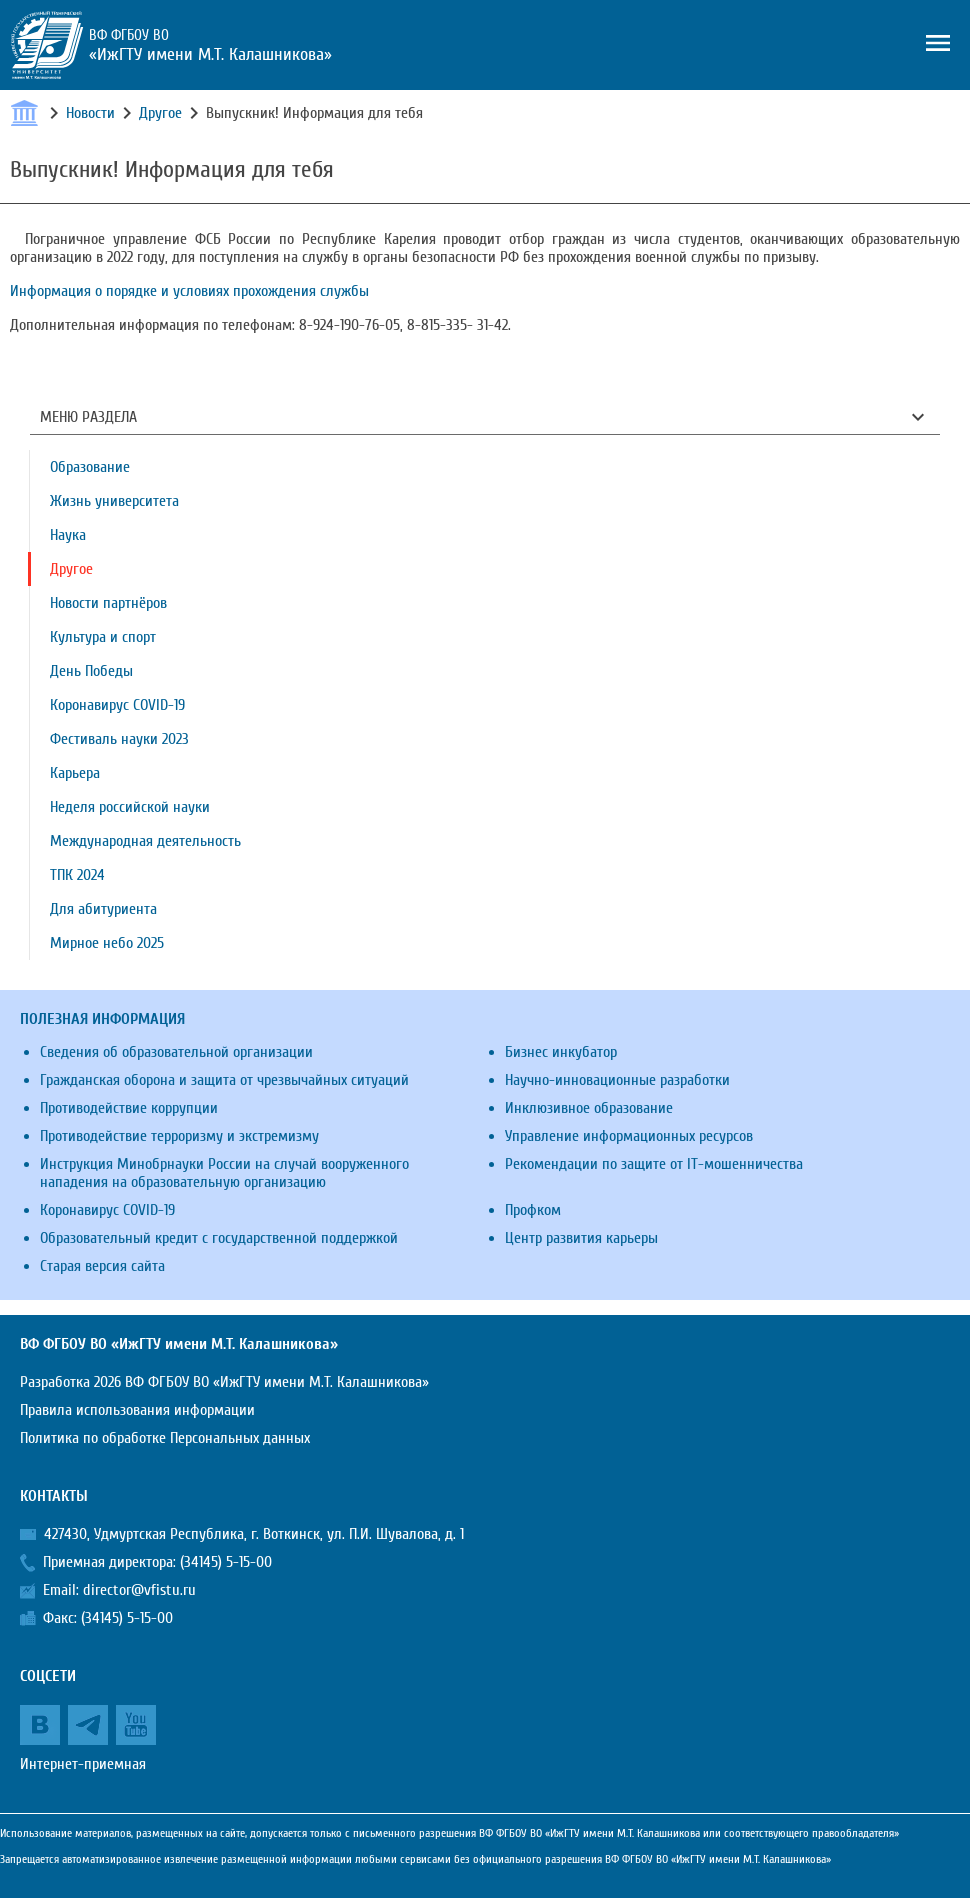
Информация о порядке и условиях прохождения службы (189, 291)
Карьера (75, 773)
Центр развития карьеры (581, 1238)
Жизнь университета (114, 501)
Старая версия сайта (102, 1266)
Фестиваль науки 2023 (119, 739)
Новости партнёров (108, 603)
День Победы (91, 671)
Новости (90, 113)
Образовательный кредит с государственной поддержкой (219, 1238)
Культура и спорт (103, 637)
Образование (90, 467)
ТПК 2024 (77, 875)
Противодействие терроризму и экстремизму (179, 1136)
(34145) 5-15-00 (226, 1562)
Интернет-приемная (83, 1764)
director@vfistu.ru (139, 1590)
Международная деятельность (145, 841)
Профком (533, 1210)
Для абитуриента (103, 909)
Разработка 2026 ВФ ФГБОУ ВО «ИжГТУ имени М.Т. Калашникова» (224, 1382)
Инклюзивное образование (589, 1108)
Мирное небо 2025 (107, 943)
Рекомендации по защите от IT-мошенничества (654, 1164)
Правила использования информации (137, 1410)
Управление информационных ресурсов (629, 1136)
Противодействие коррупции (129, 1108)
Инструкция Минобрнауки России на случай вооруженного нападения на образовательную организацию (224, 1173)
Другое (160, 113)
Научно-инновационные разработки (617, 1080)
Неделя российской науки (130, 807)
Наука (68, 535)
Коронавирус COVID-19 (117, 705)
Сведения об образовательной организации (176, 1052)
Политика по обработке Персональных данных (165, 1438)
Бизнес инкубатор (561, 1052)
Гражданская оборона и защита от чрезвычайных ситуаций (224, 1080)
